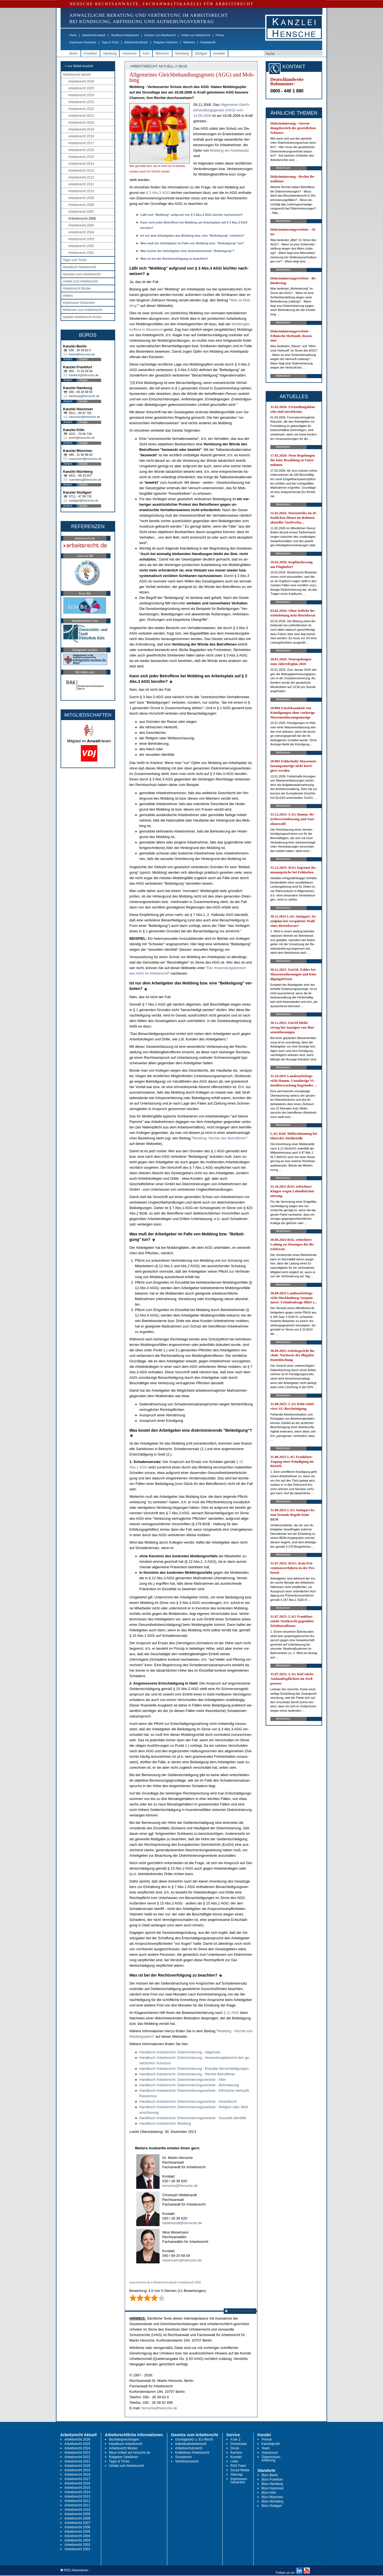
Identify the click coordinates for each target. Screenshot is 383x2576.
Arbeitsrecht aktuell (94, 35)
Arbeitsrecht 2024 (81, 95)
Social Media (240, 2470)
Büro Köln (269, 2493)
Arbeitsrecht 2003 (81, 239)
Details (83, 359)
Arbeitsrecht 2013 (81, 170)
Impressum (270, 2453)
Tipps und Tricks (75, 260)
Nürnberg (182, 53)
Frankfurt (90, 53)
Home (73, 35)
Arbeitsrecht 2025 (81, 88)
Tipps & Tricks (110, 42)
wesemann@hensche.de (182, 2260)
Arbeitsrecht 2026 (81, 81)
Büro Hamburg (272, 2484)
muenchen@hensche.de (85, 458)
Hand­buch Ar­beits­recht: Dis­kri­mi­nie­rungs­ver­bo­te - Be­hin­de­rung (189, 2085)
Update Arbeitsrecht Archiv (82, 317)
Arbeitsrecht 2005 (81, 225)
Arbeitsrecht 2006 (82, 218)
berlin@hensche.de (82, 354)
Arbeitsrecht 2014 (81, 164)
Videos (68, 296)
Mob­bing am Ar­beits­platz (229, 150)
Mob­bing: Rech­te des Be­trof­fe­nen (219, 1138)
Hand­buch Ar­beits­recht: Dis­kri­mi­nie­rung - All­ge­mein (179, 2052)
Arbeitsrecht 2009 (81, 198)
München (162, 53)
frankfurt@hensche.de (83, 375)
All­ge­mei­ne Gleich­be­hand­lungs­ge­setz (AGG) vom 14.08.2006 (221, 110)
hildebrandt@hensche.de (182, 2223)
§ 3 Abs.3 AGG (158, 193)
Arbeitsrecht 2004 (81, 232)
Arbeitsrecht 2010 (81, 191)
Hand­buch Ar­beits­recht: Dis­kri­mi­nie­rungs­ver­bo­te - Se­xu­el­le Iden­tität (192, 2118)
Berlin (73, 53)
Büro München (272, 2497)
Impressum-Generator (82, 42)
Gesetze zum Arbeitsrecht (160, 35)
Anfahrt (67, 359)
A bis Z (236, 2439)
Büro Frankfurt (272, 2479)
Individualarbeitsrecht (190, 2444)
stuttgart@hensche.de (83, 500)
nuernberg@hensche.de (85, 479)
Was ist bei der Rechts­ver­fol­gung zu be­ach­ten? (174, 258)
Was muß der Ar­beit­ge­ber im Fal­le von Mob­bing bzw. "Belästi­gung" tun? (192, 243)
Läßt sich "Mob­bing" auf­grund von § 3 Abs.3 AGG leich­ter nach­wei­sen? (191, 214)
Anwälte (219, 53)
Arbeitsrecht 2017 (81, 143)
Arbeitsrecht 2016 (81, 150)
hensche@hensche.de (180, 2186)
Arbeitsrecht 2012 (81, 177)
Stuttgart (201, 53)
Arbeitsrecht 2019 (81, 129)
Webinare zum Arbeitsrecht (82, 310)
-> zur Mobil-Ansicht (78, 66)
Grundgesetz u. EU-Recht (194, 2439)
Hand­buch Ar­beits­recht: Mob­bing (165, 2123)
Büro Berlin (270, 2475)
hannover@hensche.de (84, 416)
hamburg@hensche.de (84, 396)
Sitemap (237, 2474)
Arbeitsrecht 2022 (81, 109)
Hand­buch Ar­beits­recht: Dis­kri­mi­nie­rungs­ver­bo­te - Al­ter (182, 2079)
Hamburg (110, 53)
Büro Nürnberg (272, 2501)
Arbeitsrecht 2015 (81, 157)
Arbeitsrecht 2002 (81, 246)
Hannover (130, 53)
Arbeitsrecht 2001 (81, 253)
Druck (235, 2448)
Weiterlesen (283, 167)
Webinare (189, 42)
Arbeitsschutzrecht (188, 2448)
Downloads (239, 2444)
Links (234, 2461)
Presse (220, 35)
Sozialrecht (183, 2457)
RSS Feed (238, 2466)
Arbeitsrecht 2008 (81, 205)
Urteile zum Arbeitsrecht (195, 35)
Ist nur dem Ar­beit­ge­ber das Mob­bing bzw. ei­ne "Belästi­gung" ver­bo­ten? (192, 235)
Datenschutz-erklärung (271, 2458)
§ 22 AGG (231, 2013)
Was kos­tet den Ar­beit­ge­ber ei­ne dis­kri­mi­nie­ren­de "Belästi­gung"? (187, 251)
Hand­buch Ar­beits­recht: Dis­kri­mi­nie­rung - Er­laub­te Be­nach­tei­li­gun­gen (194, 2069)
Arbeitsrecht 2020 (81, 122)
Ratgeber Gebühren (166, 42)
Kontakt (236, 2457)
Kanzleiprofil (207, 42)
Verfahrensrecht (186, 2461)
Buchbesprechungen (124, 2439)
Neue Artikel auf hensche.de (129, 2453)
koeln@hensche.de (82, 437)
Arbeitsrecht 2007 (81, 212)
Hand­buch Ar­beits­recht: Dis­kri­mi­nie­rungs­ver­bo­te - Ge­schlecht (188, 2101)
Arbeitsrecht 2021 (81, 116)
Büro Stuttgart (272, 2506)
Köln (146, 53)
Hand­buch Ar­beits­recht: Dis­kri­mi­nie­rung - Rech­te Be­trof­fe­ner (187, 2074)
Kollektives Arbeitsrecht (192, 2453)
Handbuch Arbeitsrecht (125, 35)
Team (265, 2448)
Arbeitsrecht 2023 (81, 102)
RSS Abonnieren (240, 2311)
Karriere (236, 2453)
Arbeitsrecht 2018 (81, 136)
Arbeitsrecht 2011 (81, 184)
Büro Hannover (273, 2488)
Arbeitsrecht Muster (136, 42)
